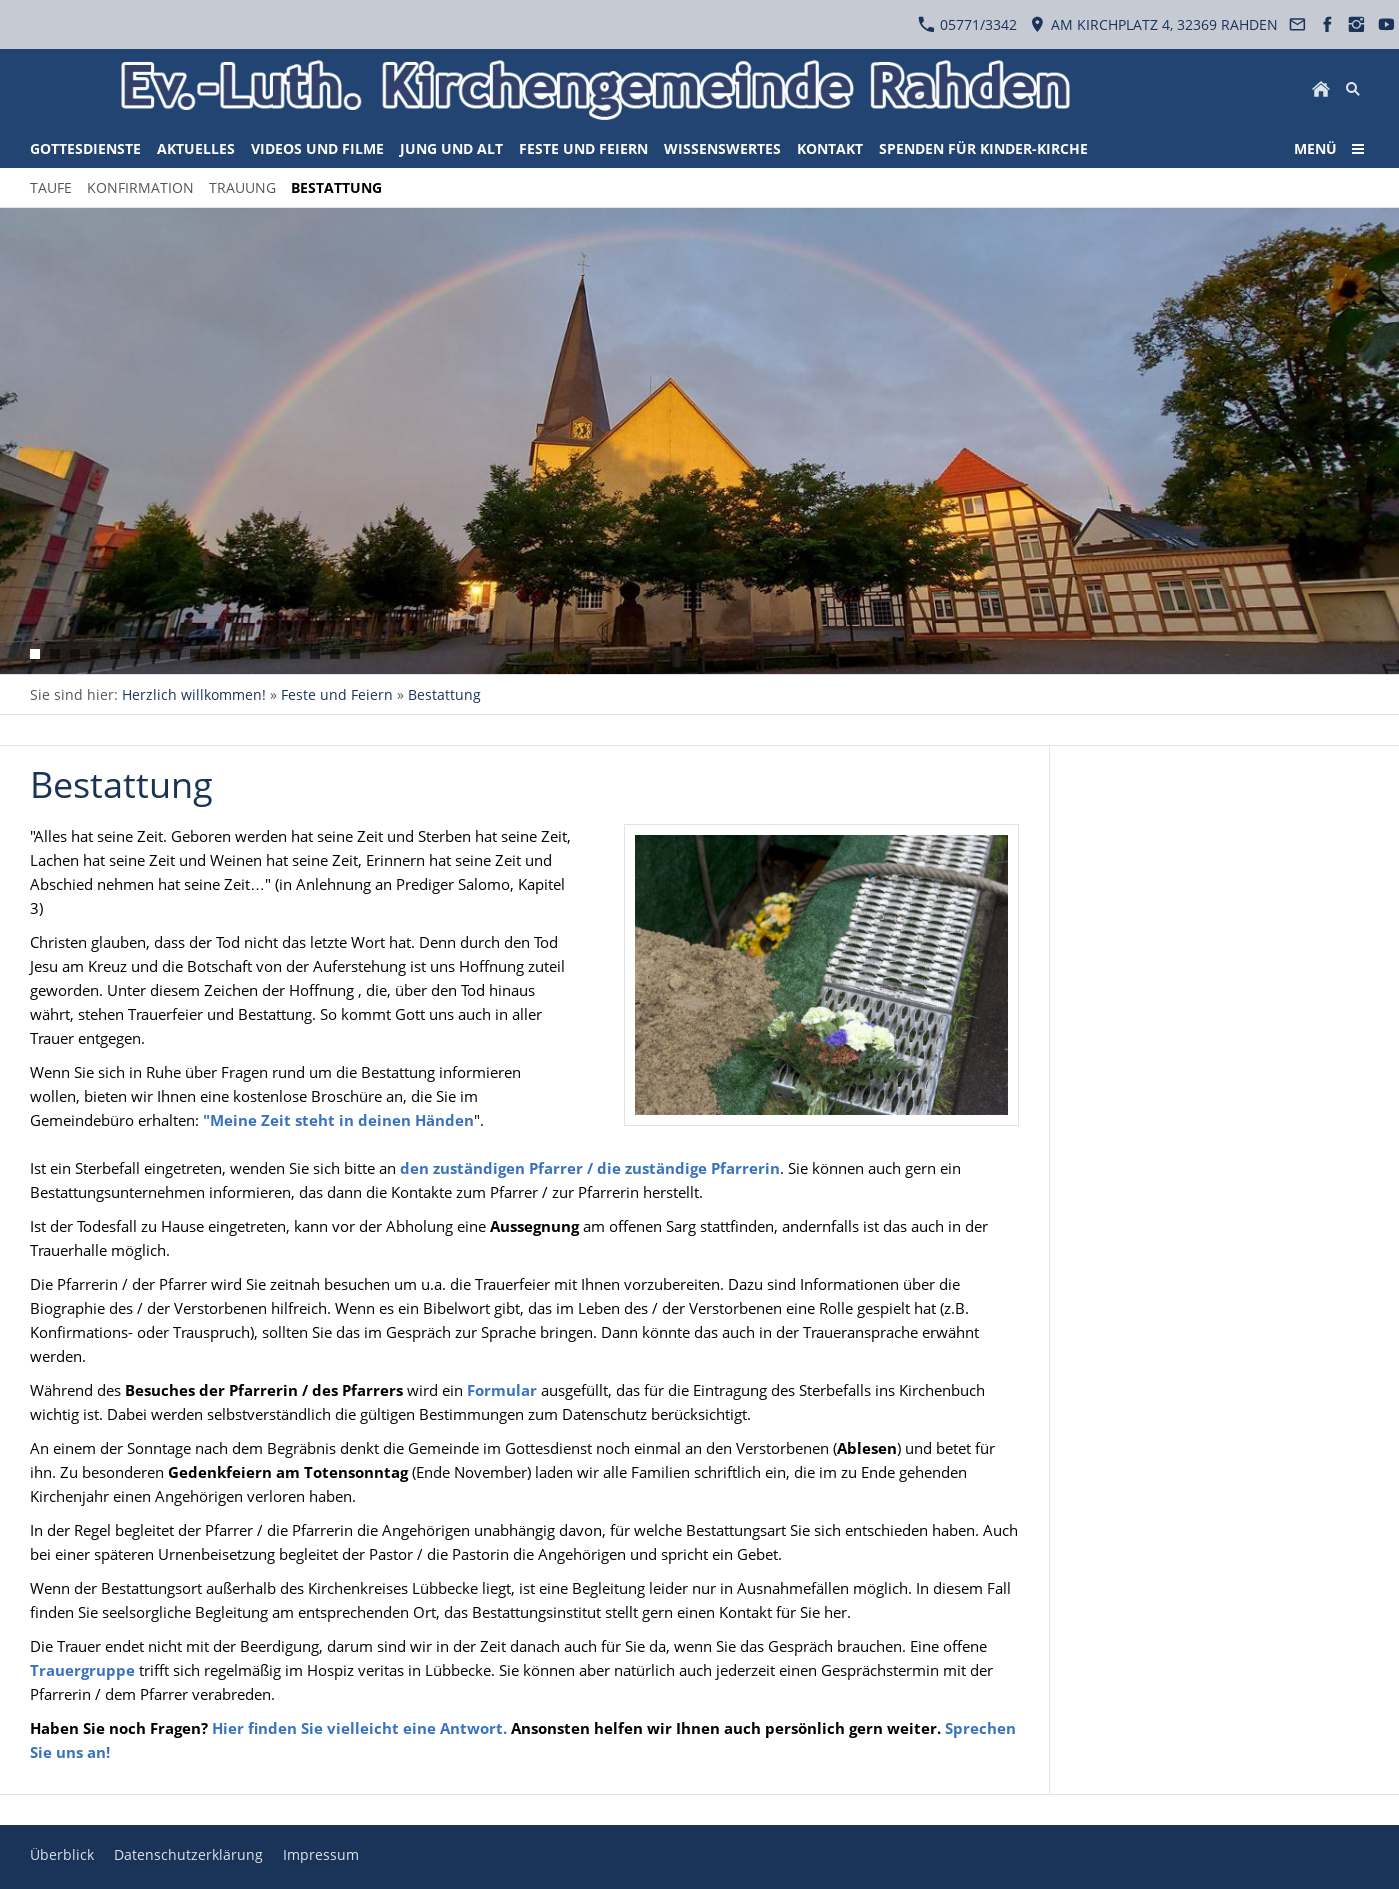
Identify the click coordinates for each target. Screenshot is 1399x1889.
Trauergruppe (82, 1670)
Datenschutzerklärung (188, 1854)
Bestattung (444, 694)
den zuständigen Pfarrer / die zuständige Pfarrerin (590, 1168)
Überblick (62, 1854)
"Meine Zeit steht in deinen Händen (338, 1120)
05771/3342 (967, 24)
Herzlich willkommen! (194, 694)
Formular (504, 1390)
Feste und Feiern (337, 694)
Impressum (321, 1854)
